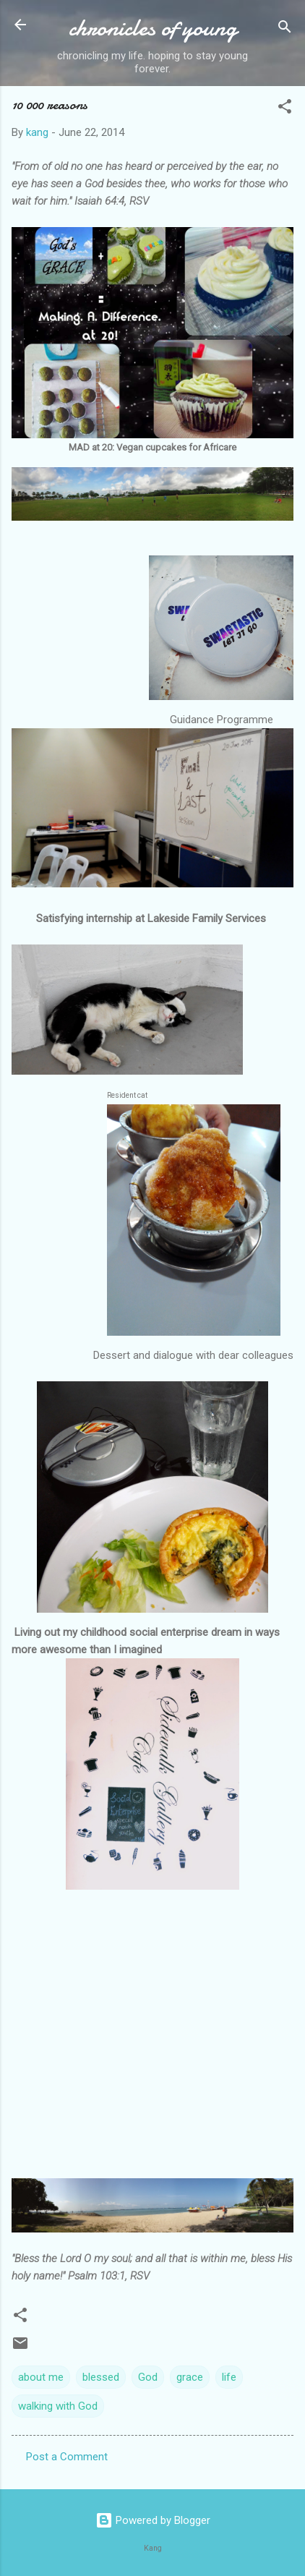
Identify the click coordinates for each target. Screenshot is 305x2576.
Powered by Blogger (152, 2520)
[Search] (284, 29)
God (148, 2377)
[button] (284, 109)
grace (189, 2377)
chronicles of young (153, 28)
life (229, 2377)
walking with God (58, 2406)
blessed (100, 2377)
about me (41, 2377)
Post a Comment (67, 2456)
